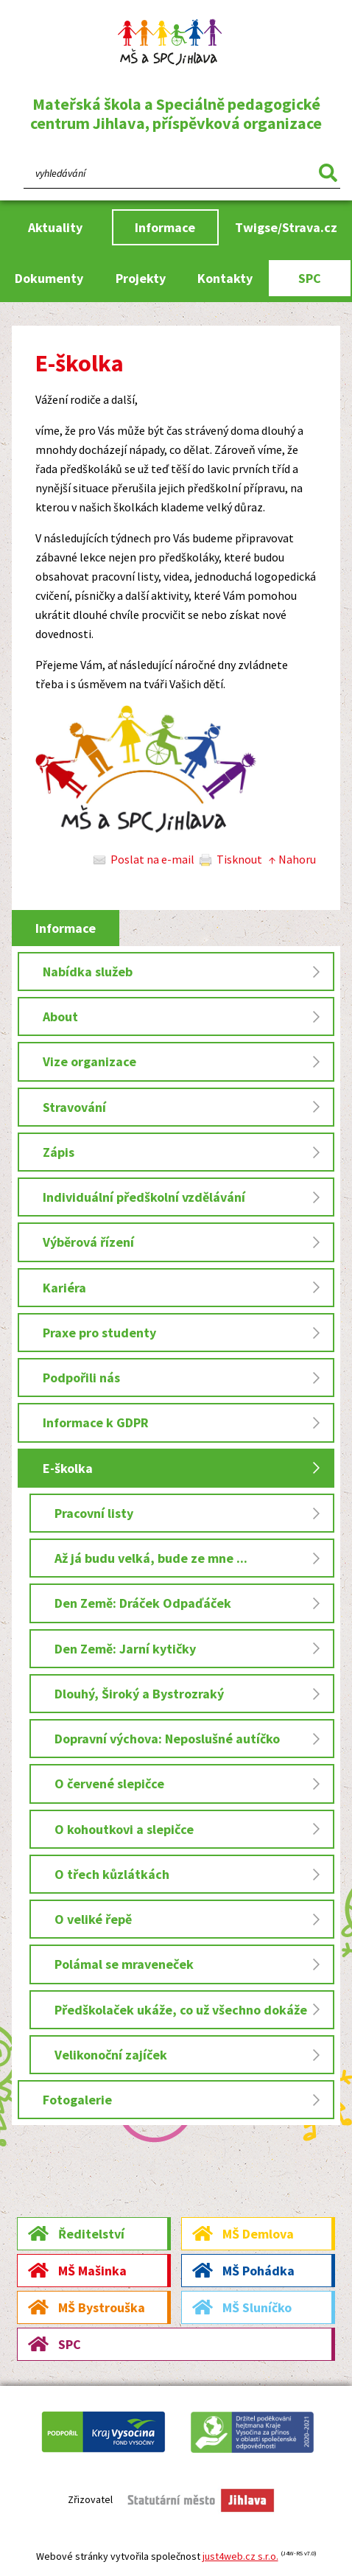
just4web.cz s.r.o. (240, 2556)
